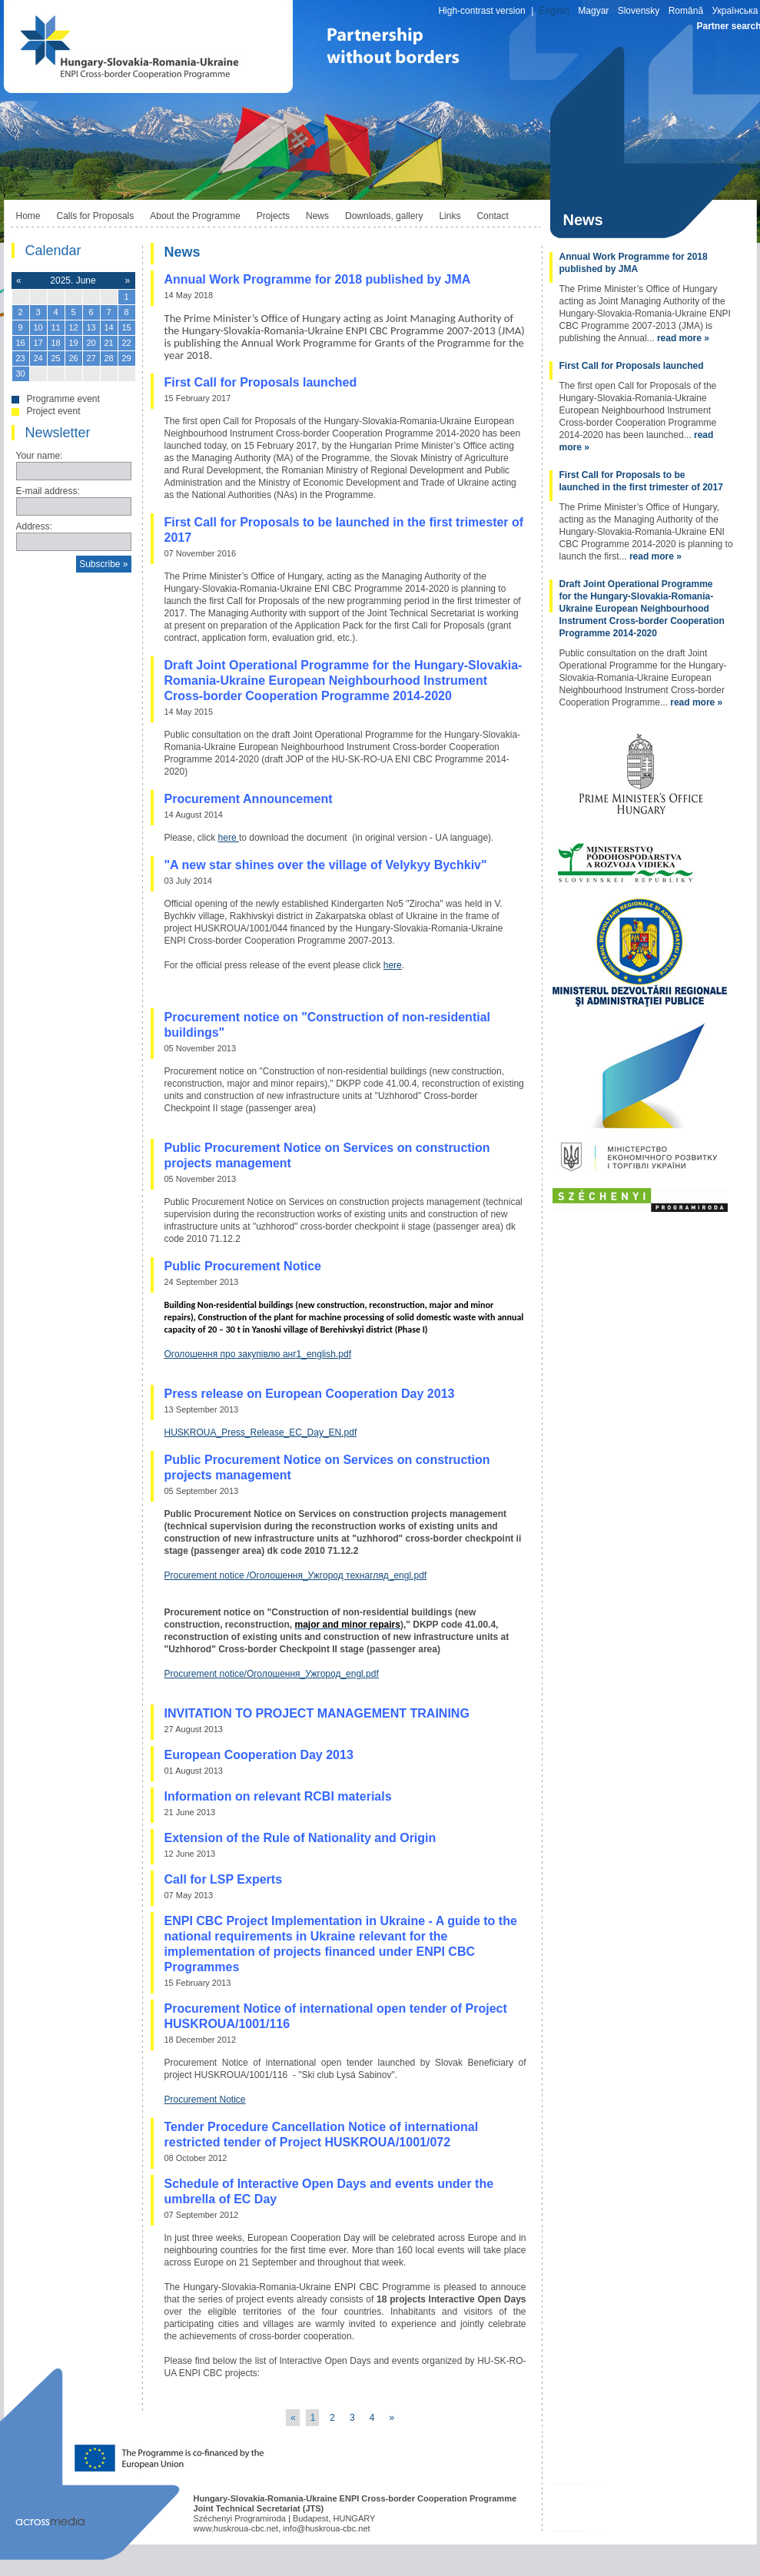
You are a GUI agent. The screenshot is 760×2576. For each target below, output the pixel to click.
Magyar (593, 10)
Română (686, 10)
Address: (34, 526)
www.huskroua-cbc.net (236, 2528)
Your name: (39, 455)
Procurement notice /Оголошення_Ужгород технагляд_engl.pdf (295, 1575)
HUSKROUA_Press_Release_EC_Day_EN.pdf (260, 1432)
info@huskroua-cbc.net (326, 2528)
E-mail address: (48, 491)
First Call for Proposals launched (260, 382)
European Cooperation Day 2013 (258, 1754)
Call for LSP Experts (223, 1879)
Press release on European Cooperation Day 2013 (309, 1393)
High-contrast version (481, 10)
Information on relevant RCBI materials (278, 1796)
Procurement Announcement (248, 798)
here (228, 837)
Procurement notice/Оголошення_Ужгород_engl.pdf (271, 1673)
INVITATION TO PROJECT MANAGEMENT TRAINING (317, 1713)
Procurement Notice (205, 2099)
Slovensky (639, 10)
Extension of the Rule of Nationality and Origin (300, 1837)
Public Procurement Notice (243, 1266)
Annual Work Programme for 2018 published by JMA (317, 279)
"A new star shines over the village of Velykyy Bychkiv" (325, 864)
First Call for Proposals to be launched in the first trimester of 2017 (641, 481)
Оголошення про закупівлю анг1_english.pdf (257, 1354)
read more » (683, 338)
